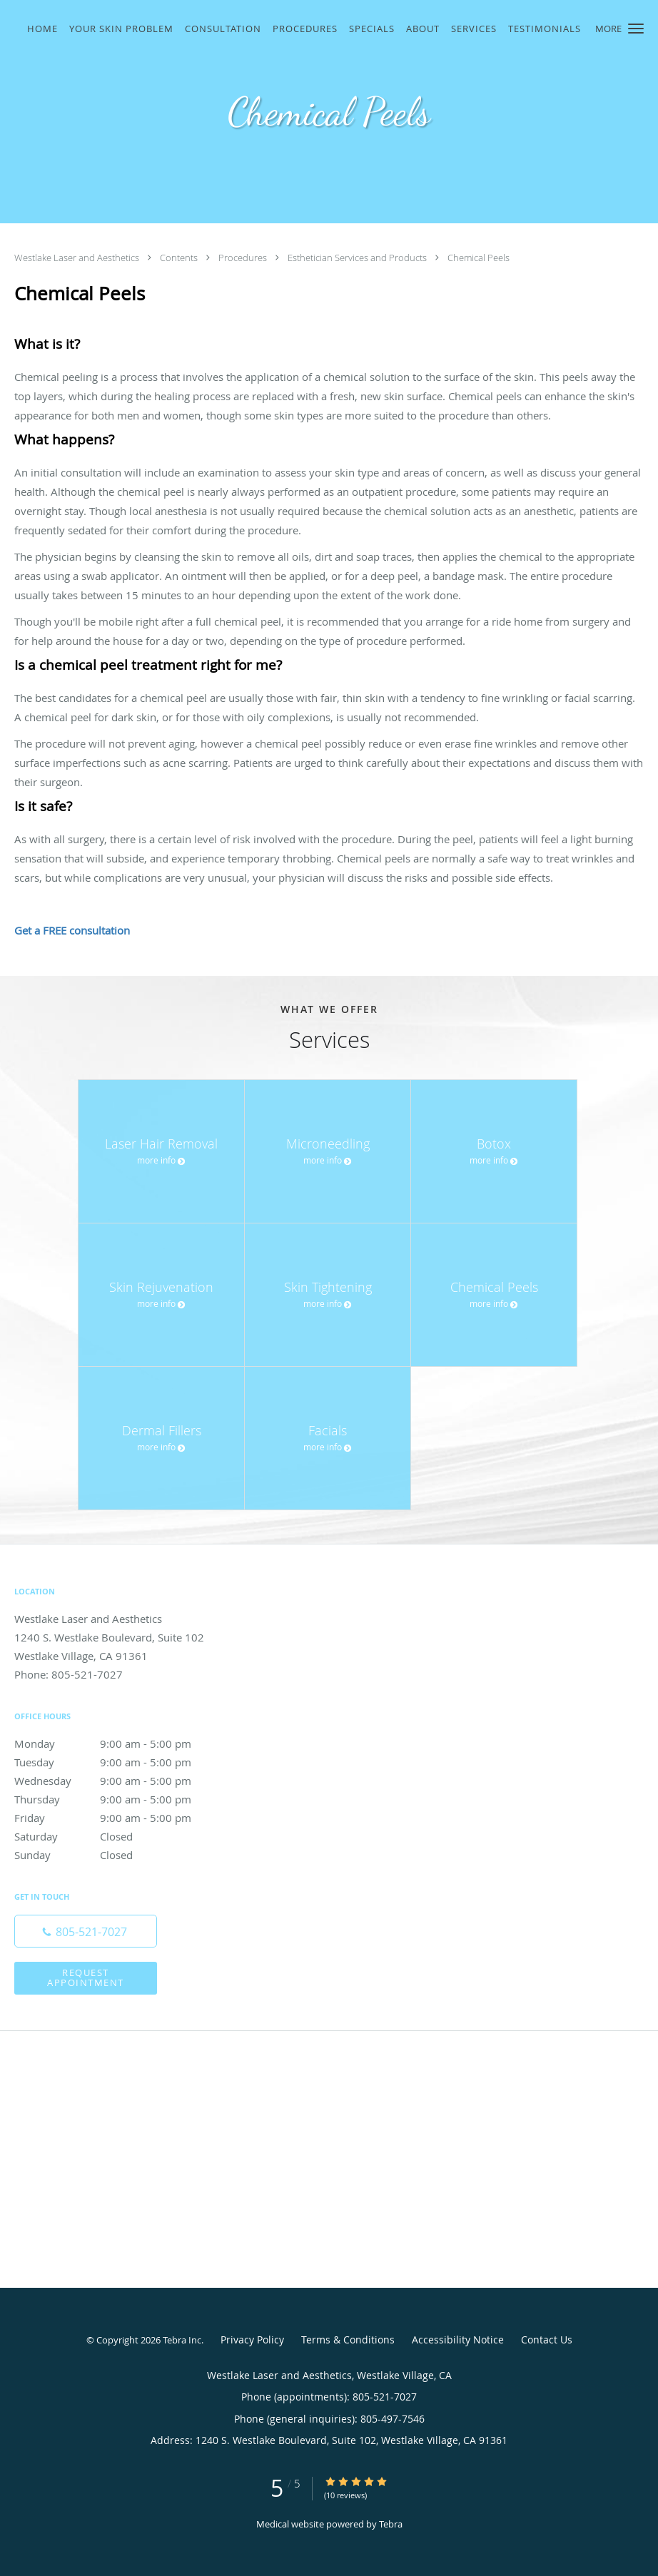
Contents (180, 257)
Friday (117, 1817)
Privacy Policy (252, 2339)
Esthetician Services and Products (358, 257)
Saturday (117, 1836)
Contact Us (546, 2339)
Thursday (117, 1799)
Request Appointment (85, 1977)
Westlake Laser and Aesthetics (77, 257)
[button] (636, 29)
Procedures (243, 257)
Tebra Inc (182, 2339)
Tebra (391, 2524)
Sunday (117, 1855)
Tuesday (117, 1762)
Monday (117, 1743)
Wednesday (117, 1780)
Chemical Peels (478, 257)
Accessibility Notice (458, 2339)
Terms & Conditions (348, 2339)
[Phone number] (85, 1931)
